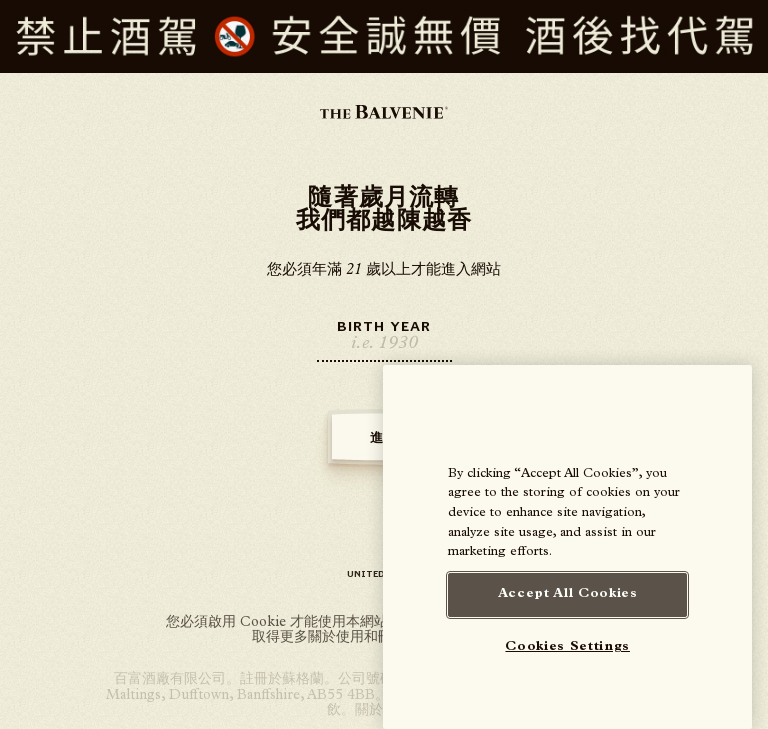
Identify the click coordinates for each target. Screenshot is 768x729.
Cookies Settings (567, 647)
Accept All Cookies (568, 594)
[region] (567, 547)
